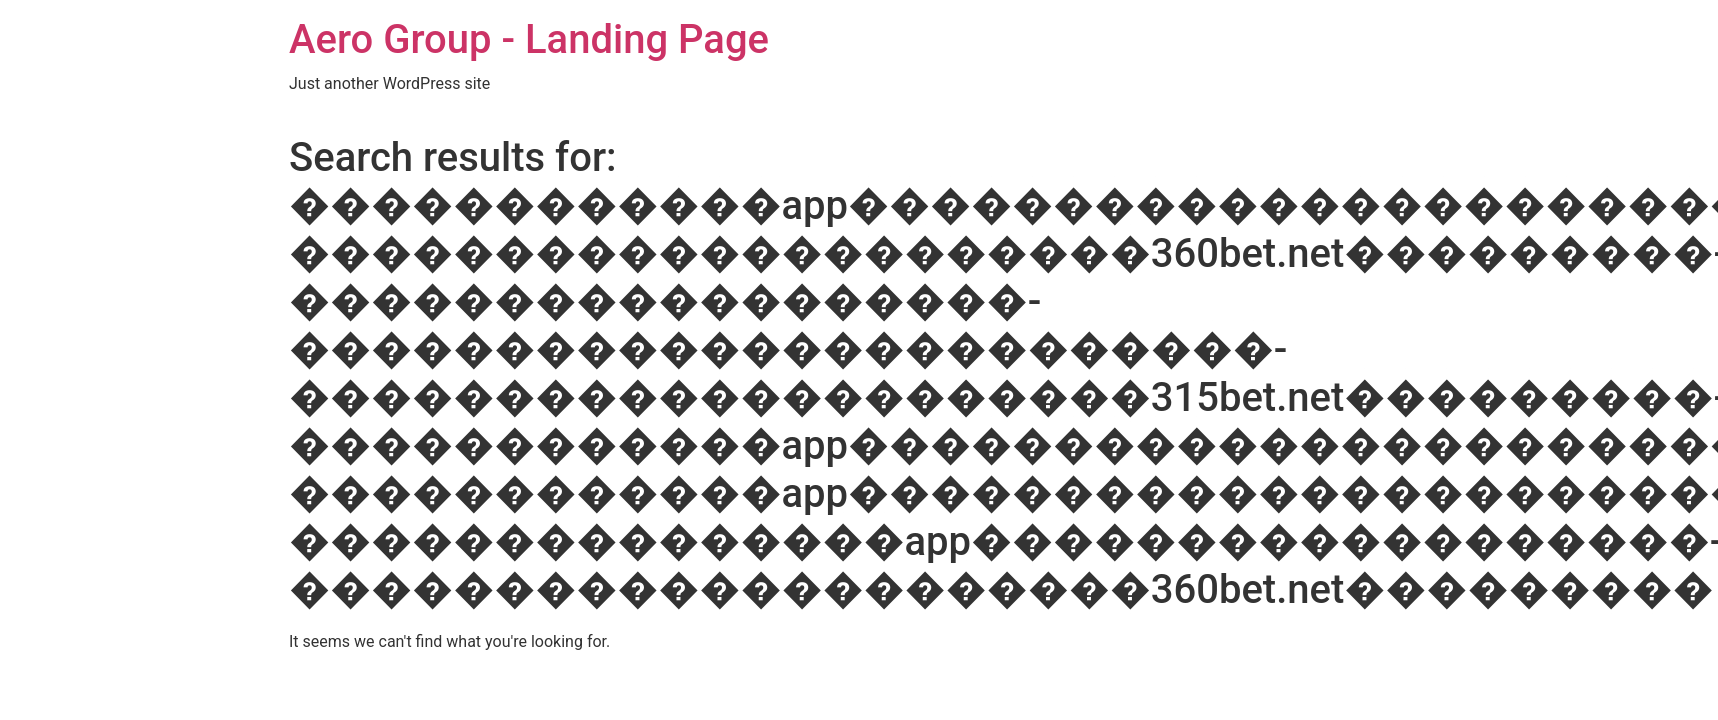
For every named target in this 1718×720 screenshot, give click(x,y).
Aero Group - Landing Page (529, 39)
